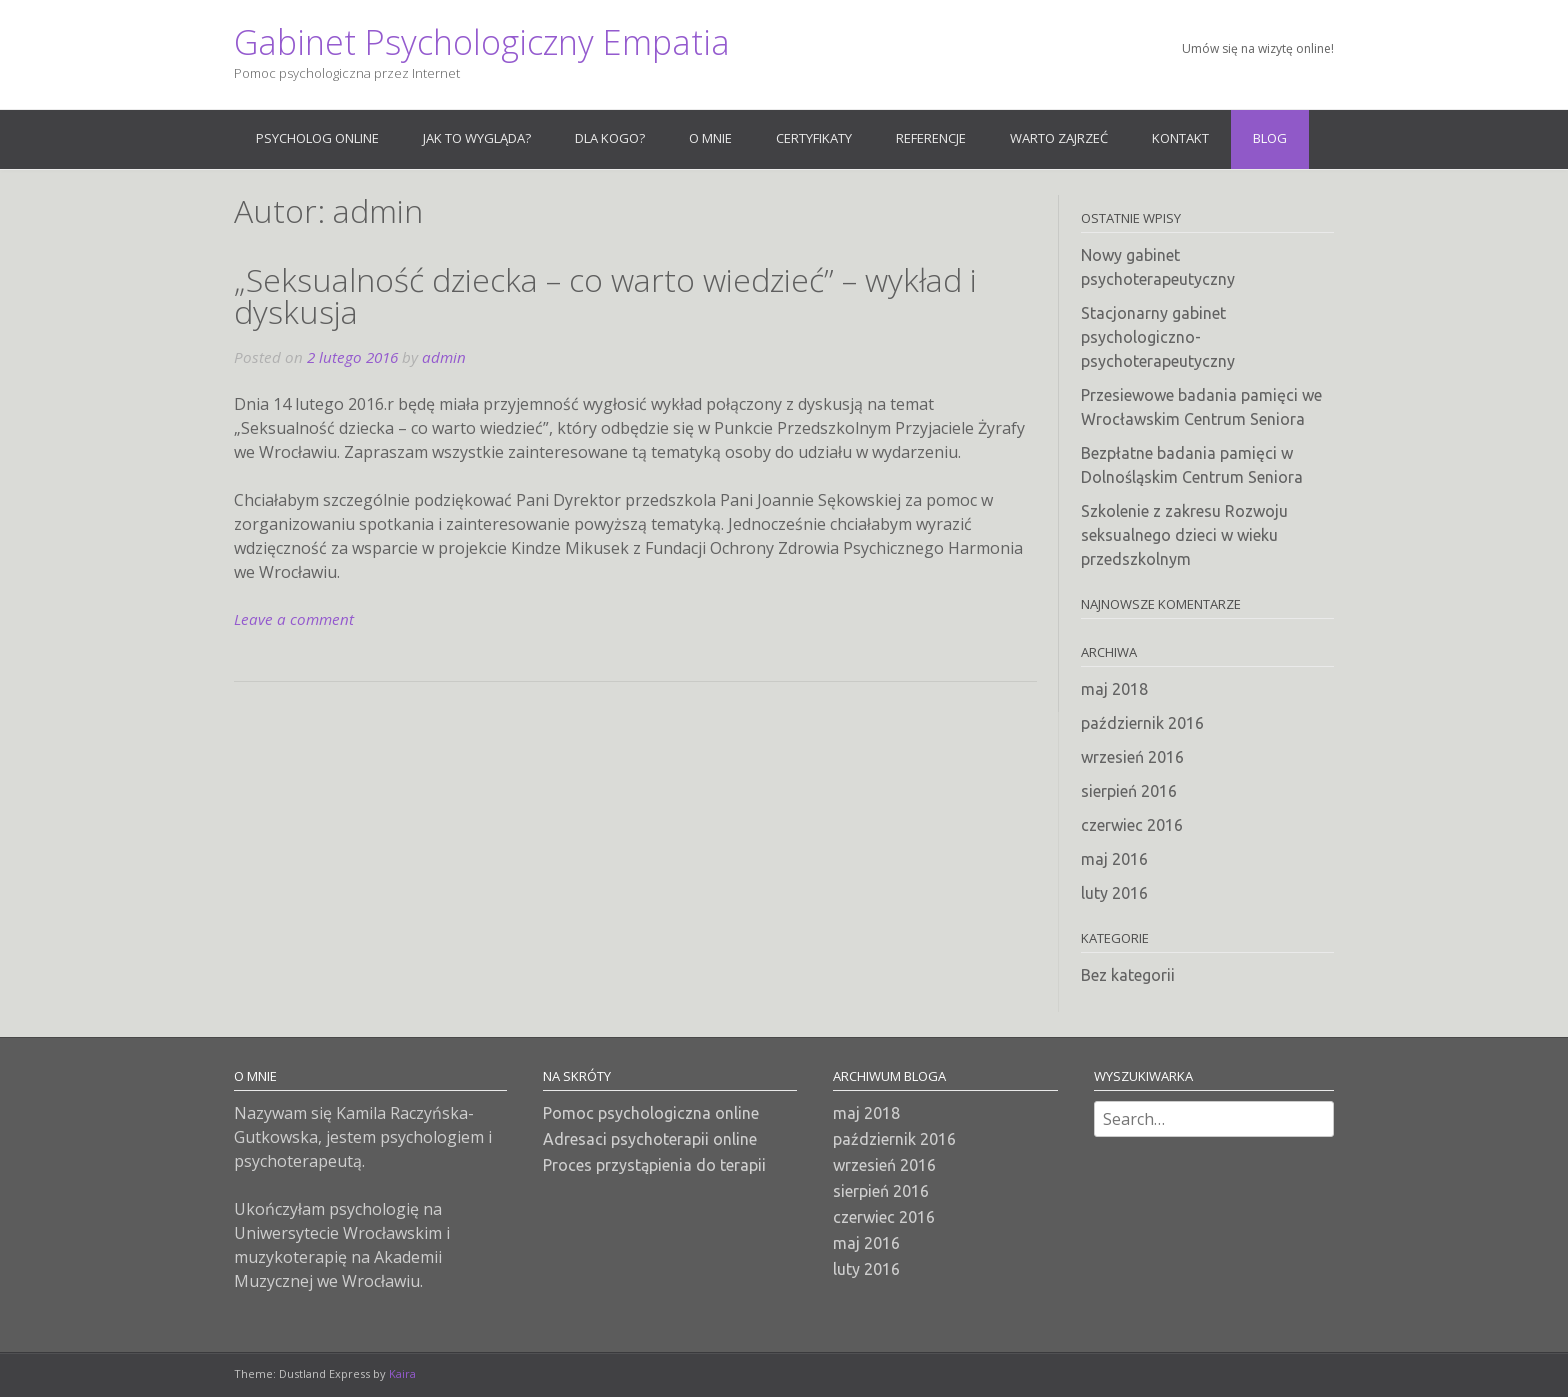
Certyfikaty (814, 138)
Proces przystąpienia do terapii (654, 1165)
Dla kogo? (610, 138)
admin (444, 357)
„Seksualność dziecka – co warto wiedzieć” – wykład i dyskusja (605, 295)
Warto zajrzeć (1059, 138)
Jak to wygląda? (477, 138)
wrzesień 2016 (1132, 757)
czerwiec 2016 (1132, 825)
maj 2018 (1114, 689)
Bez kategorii (1128, 975)
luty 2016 (1114, 893)
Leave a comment (294, 619)
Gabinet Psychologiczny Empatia (482, 42)
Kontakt (1180, 138)
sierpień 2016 (1129, 791)
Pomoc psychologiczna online (651, 1113)
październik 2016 (1142, 723)
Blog (1270, 138)
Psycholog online (317, 138)
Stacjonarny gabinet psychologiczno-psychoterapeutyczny (1158, 337)
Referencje (931, 138)
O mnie (710, 138)
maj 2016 (1114, 859)
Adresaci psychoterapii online (650, 1139)
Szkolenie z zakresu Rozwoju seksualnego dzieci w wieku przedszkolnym (1184, 535)
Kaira (402, 1373)
